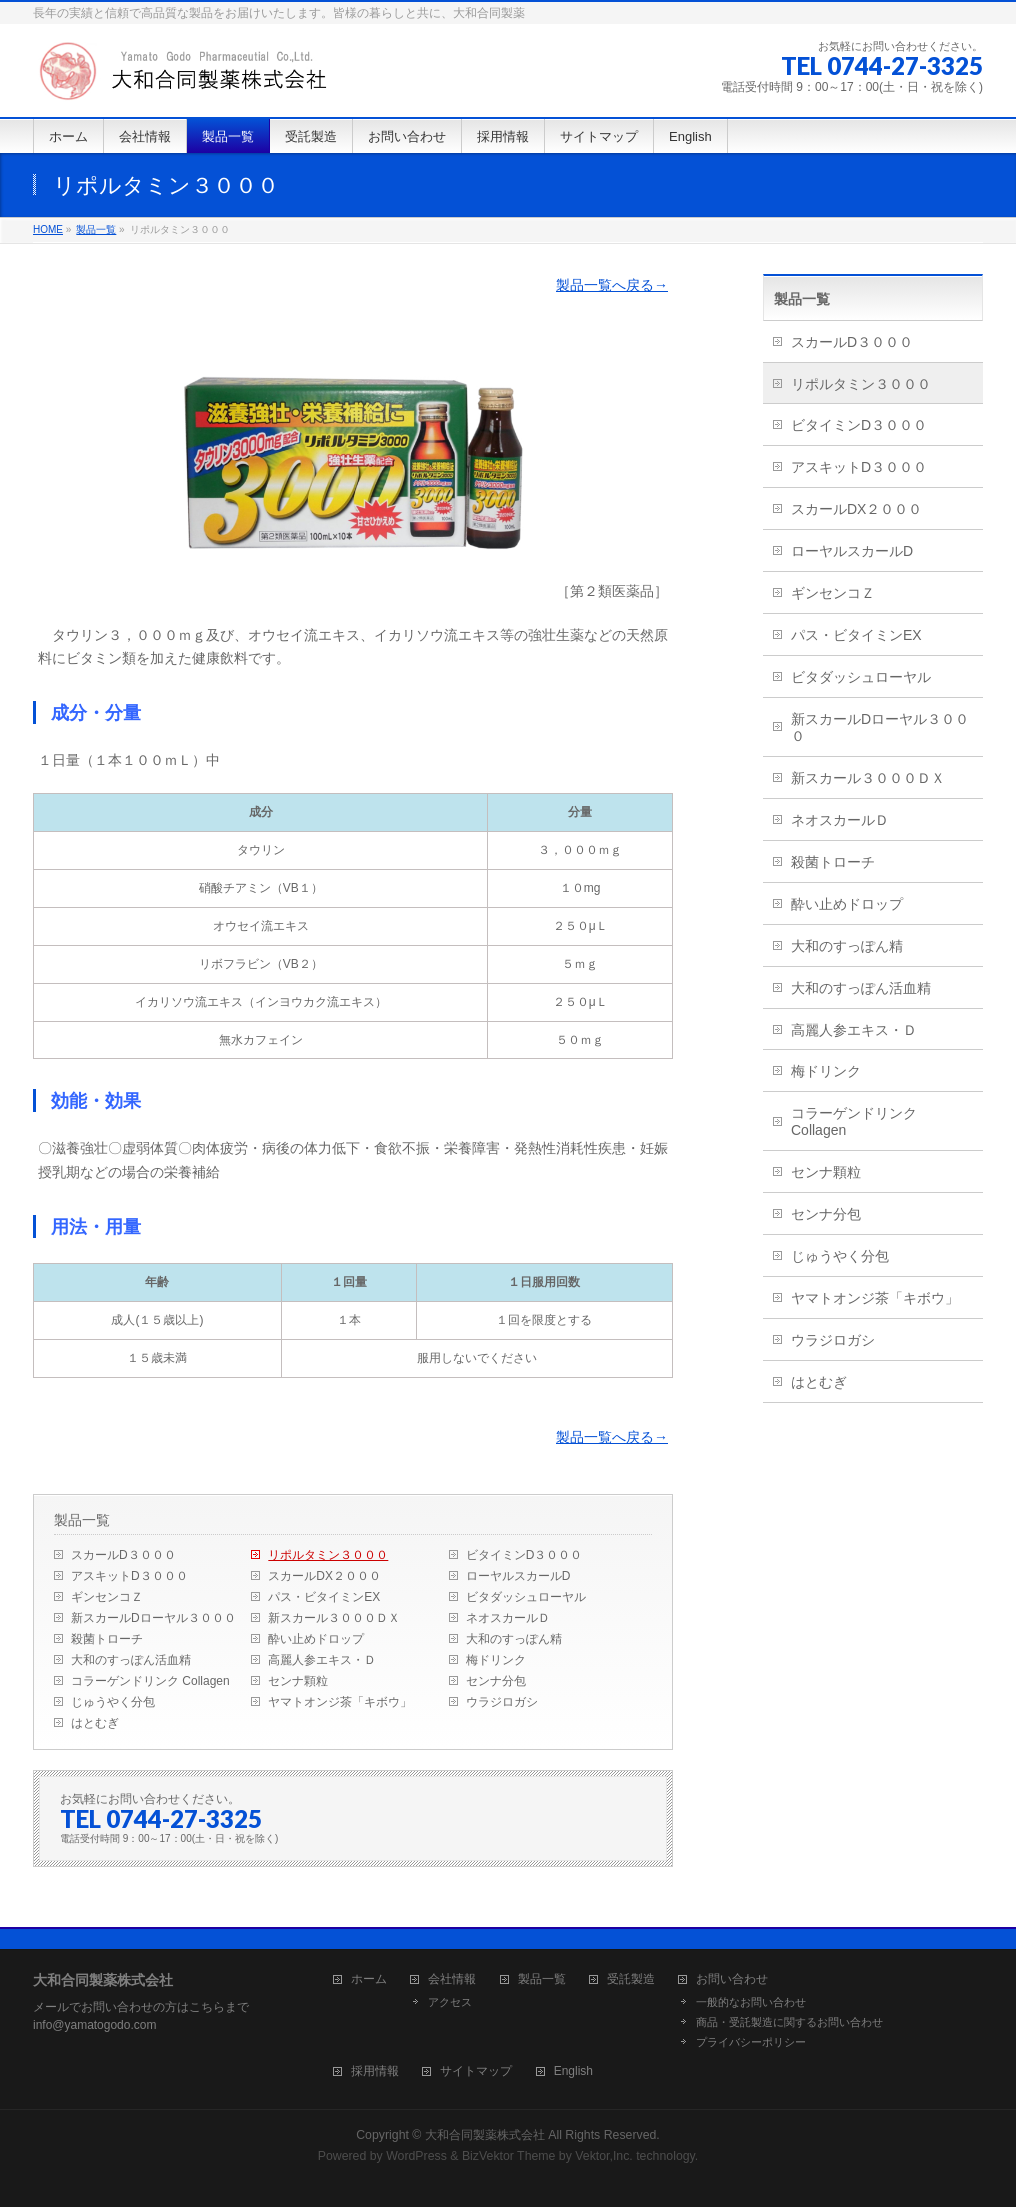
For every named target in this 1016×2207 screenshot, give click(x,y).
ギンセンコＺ (107, 1597)
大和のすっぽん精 (514, 1639)
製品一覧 (96, 229)
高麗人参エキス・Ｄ (322, 1660)
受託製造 (631, 1979)
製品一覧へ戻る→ (612, 285)
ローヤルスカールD (518, 1576)
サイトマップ (476, 2071)
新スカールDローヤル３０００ (153, 1618)
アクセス (450, 2002)
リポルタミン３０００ (328, 1555)
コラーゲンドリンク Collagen (150, 1681)
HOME (48, 229)
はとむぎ (95, 1723)
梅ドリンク (496, 1660)
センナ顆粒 (298, 1681)
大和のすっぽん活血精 (131, 1660)
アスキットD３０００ (129, 1576)
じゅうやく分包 (113, 1702)
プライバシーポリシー (751, 2042)
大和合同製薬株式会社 (485, 2135)
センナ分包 (496, 1681)
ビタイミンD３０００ (524, 1555)
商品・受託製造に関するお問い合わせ (789, 2022)
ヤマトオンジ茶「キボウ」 (340, 1702)
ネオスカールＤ (508, 1618)
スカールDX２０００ (324, 1576)
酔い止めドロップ (316, 1639)
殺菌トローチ (107, 1639)
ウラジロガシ (502, 1702)
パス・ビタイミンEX (324, 1597)
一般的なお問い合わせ (751, 2002)
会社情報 (452, 1979)
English (573, 2071)
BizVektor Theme (509, 2156)
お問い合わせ (732, 1979)
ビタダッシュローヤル (526, 1597)
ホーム (369, 1979)
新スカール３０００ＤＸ (334, 1618)
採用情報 (375, 2071)
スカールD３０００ (123, 1555)
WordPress (416, 2156)
